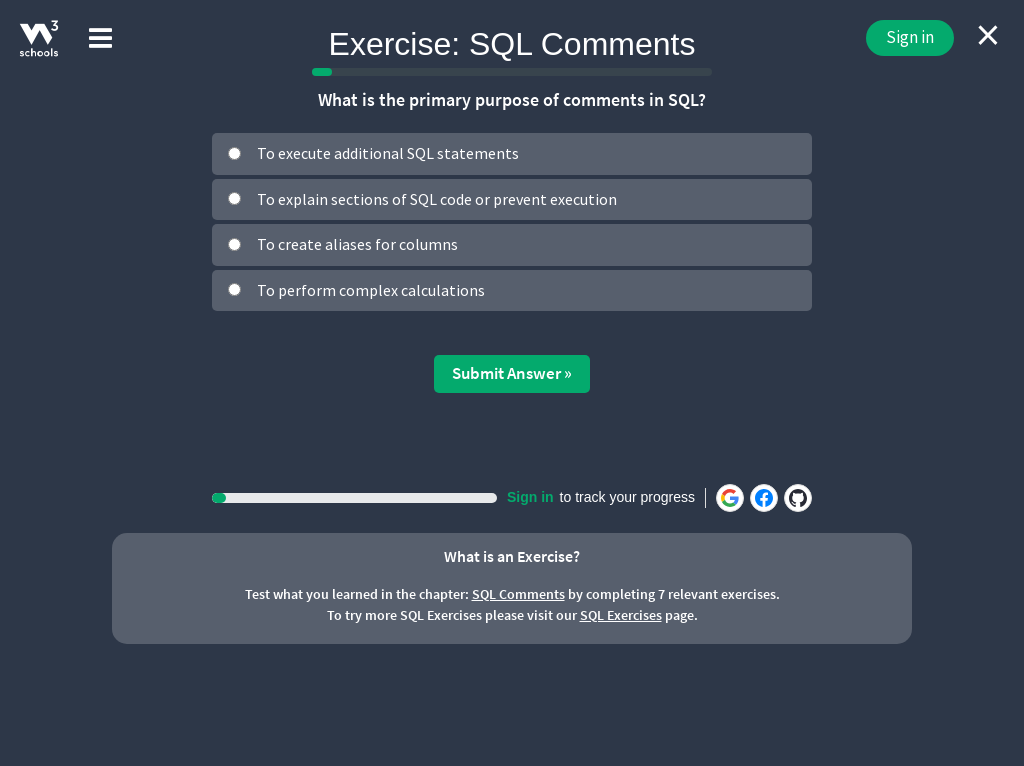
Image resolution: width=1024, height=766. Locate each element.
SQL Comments (518, 594)
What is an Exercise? (512, 556)
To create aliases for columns (357, 244)
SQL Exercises (621, 615)
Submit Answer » (512, 373)
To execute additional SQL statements (388, 153)
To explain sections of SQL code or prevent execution (437, 199)
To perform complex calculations (371, 290)
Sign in (910, 37)
